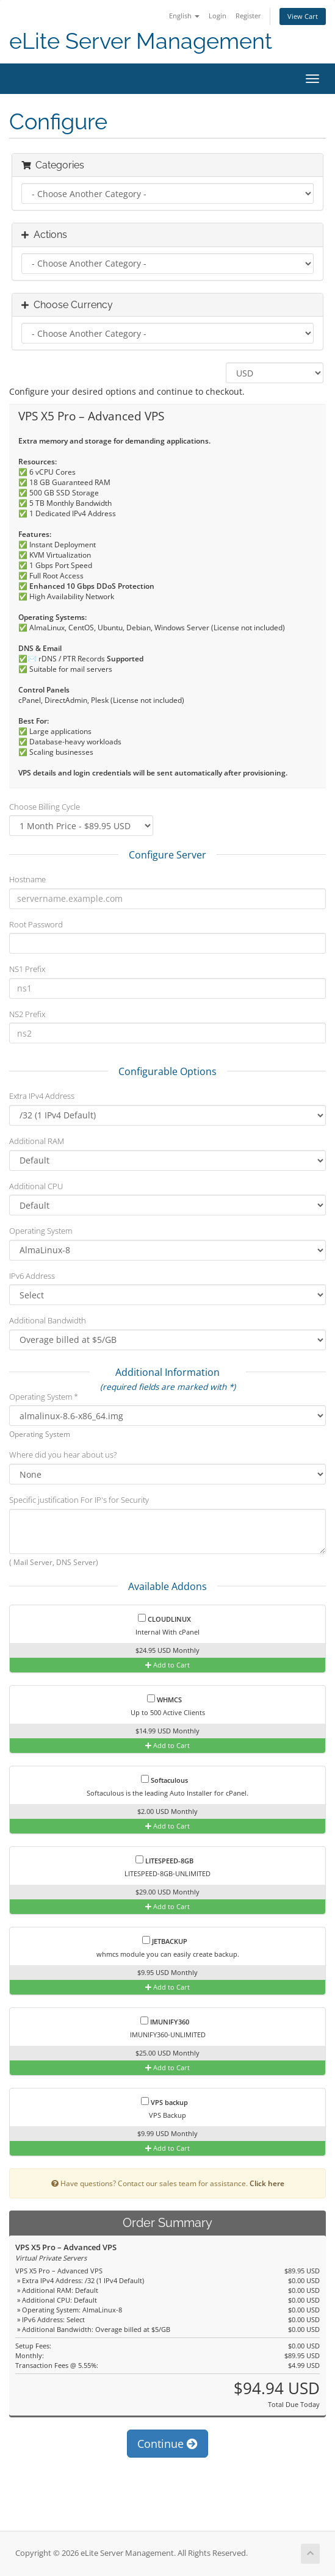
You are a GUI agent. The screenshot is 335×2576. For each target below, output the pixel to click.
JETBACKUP (164, 1941)
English (184, 15)
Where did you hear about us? (63, 1454)
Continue (167, 2443)
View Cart (302, 16)
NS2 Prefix (27, 1014)
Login (217, 15)
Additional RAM (36, 1140)
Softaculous (164, 1780)
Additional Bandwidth (47, 1320)
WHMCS (164, 1699)
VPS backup (164, 2102)
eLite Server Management (140, 41)
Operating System (40, 1230)
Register (248, 15)
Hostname (27, 879)
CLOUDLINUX (164, 1619)
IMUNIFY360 (164, 2021)
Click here (267, 2183)
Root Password (36, 924)
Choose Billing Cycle (44, 806)
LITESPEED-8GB (164, 1860)
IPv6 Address (32, 1275)
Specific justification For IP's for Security (79, 1499)
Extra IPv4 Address (41, 1095)
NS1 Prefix (27, 968)
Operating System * (43, 1396)
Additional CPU (36, 1186)
